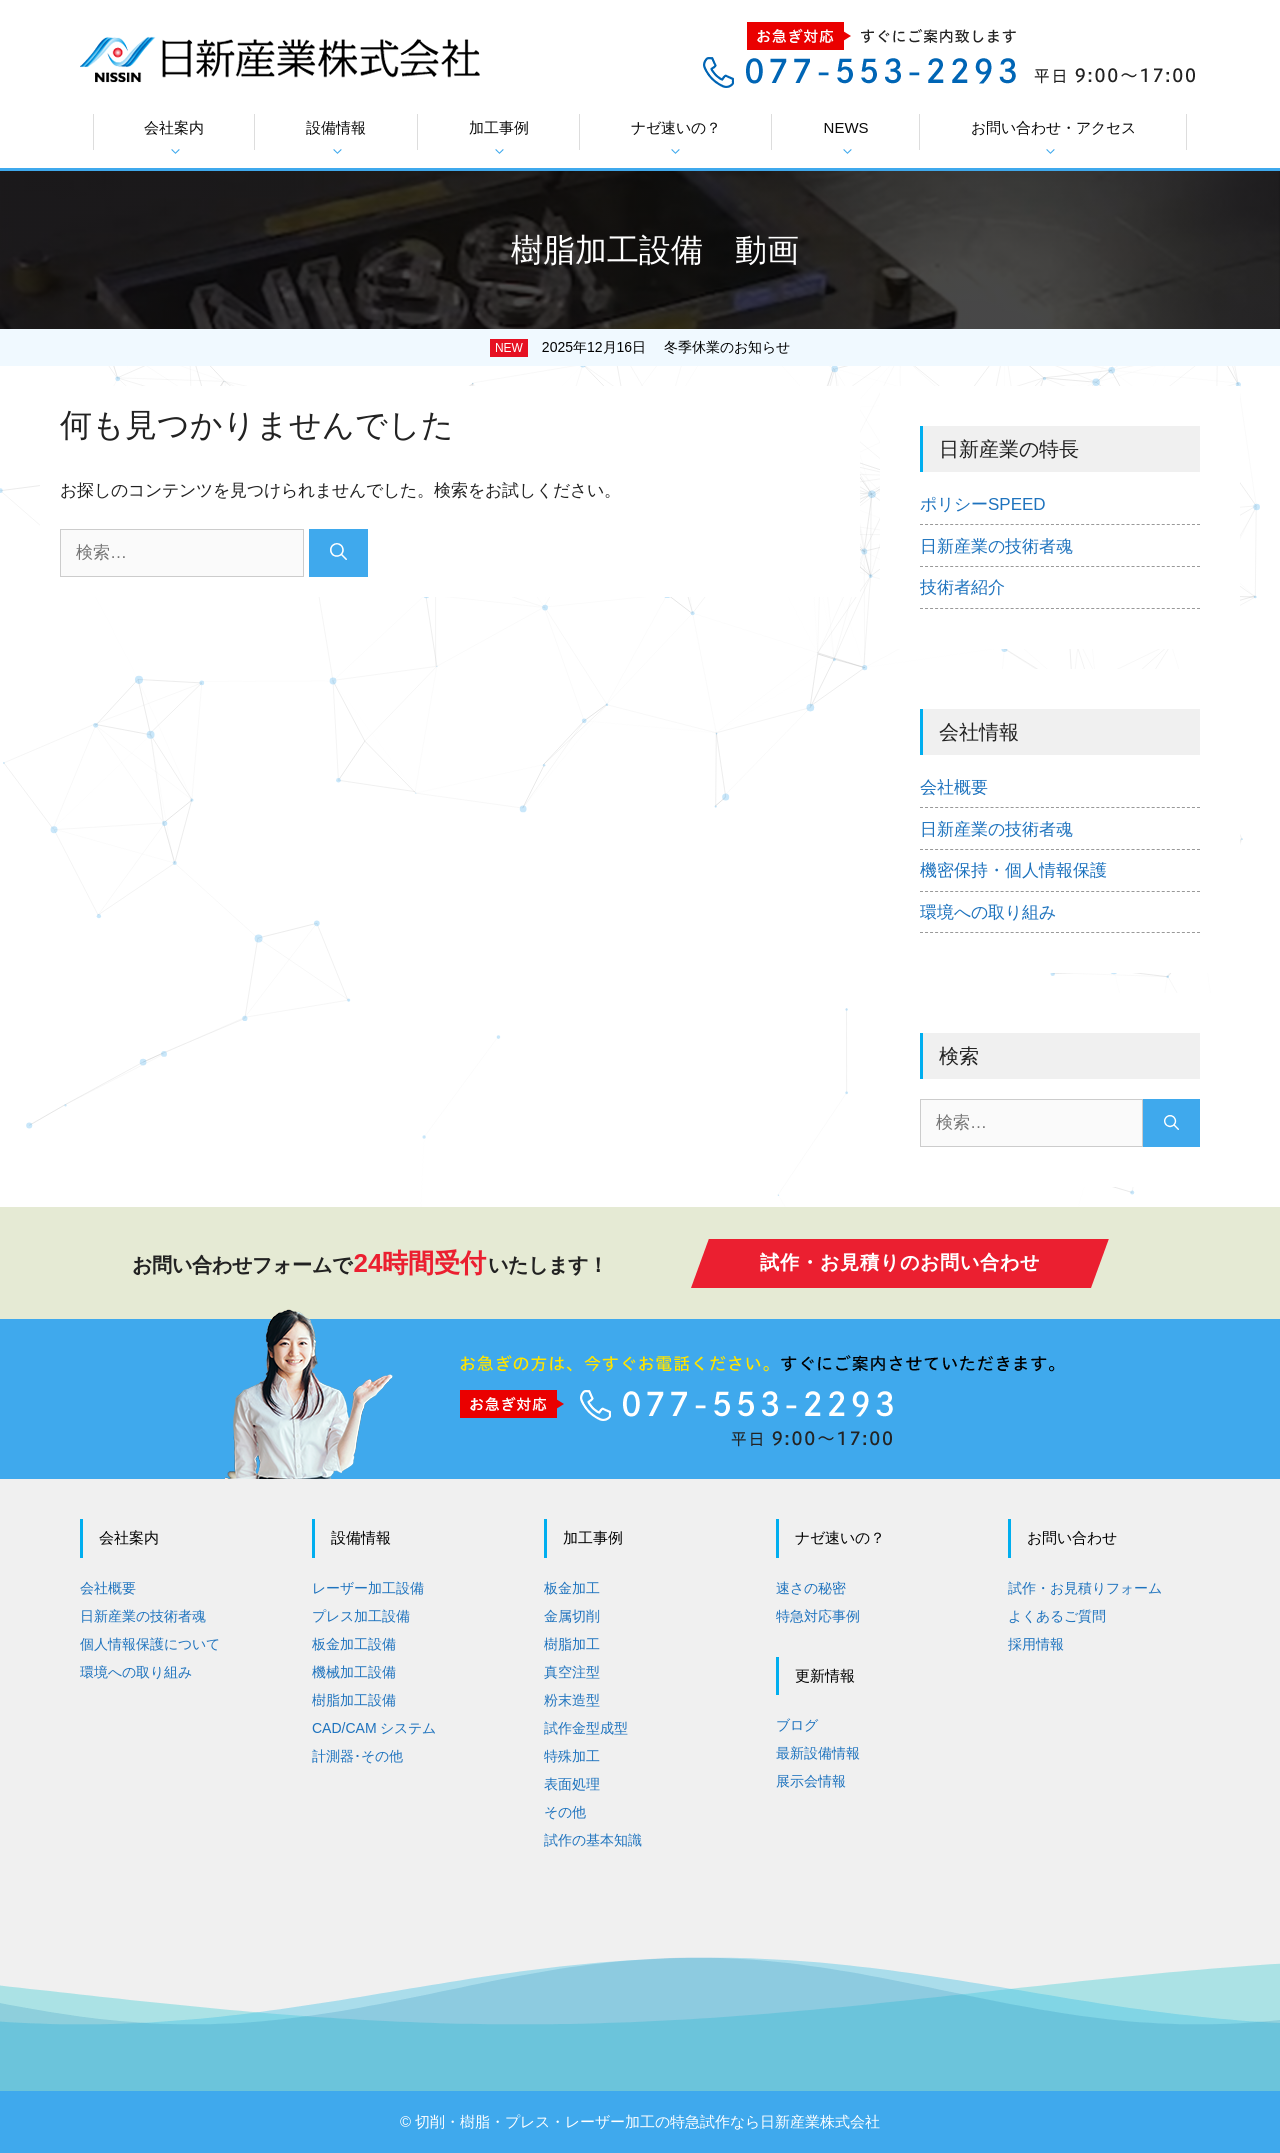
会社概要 (954, 787)
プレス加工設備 (361, 1616)
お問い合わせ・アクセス (1053, 138)
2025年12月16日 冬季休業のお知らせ (666, 347)
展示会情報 (811, 1781)
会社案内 (174, 138)
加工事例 (499, 138)
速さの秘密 (811, 1588)
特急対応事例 (818, 1616)
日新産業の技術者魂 (996, 546)
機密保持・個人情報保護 (1013, 870)
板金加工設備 (354, 1644)
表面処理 (572, 1784)
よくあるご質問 (1057, 1616)
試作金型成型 (586, 1728)
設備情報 (336, 138)
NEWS (846, 138)
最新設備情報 (818, 1753)
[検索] (338, 553)
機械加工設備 (354, 1672)
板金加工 (572, 1588)
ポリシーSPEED (983, 504)
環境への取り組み (988, 912)
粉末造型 (572, 1700)
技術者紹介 (962, 587)
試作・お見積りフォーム (1085, 1588)
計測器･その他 (357, 1756)
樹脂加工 (572, 1644)
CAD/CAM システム (374, 1728)
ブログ (797, 1725)
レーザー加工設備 (368, 1588)
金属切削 (572, 1616)
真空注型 (572, 1672)
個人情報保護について (150, 1644)
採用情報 (1036, 1644)
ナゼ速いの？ (676, 138)
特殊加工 (572, 1756)
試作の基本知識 (593, 1840)
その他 (565, 1812)
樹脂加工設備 (354, 1700)
